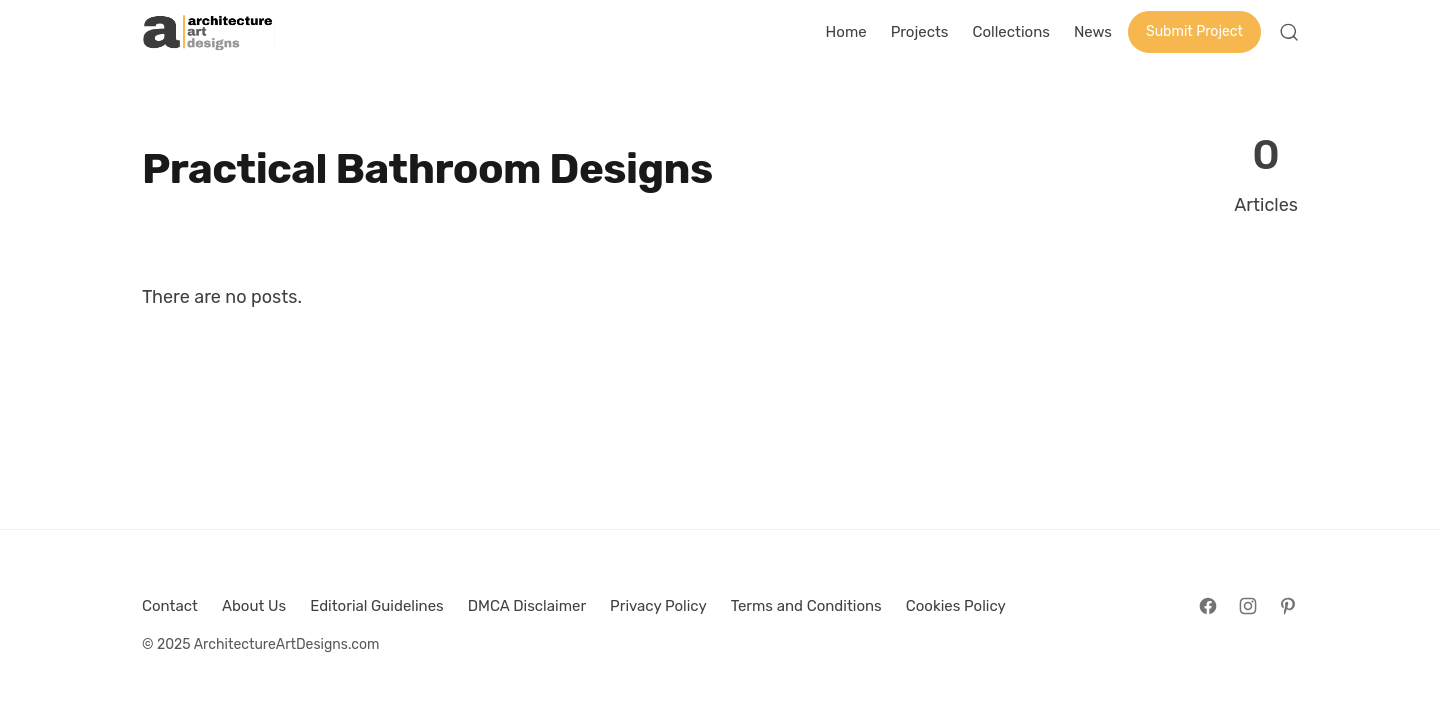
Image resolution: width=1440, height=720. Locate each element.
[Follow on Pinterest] (1288, 606)
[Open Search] (1289, 32)
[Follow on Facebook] (1208, 606)
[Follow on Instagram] (1248, 606)
